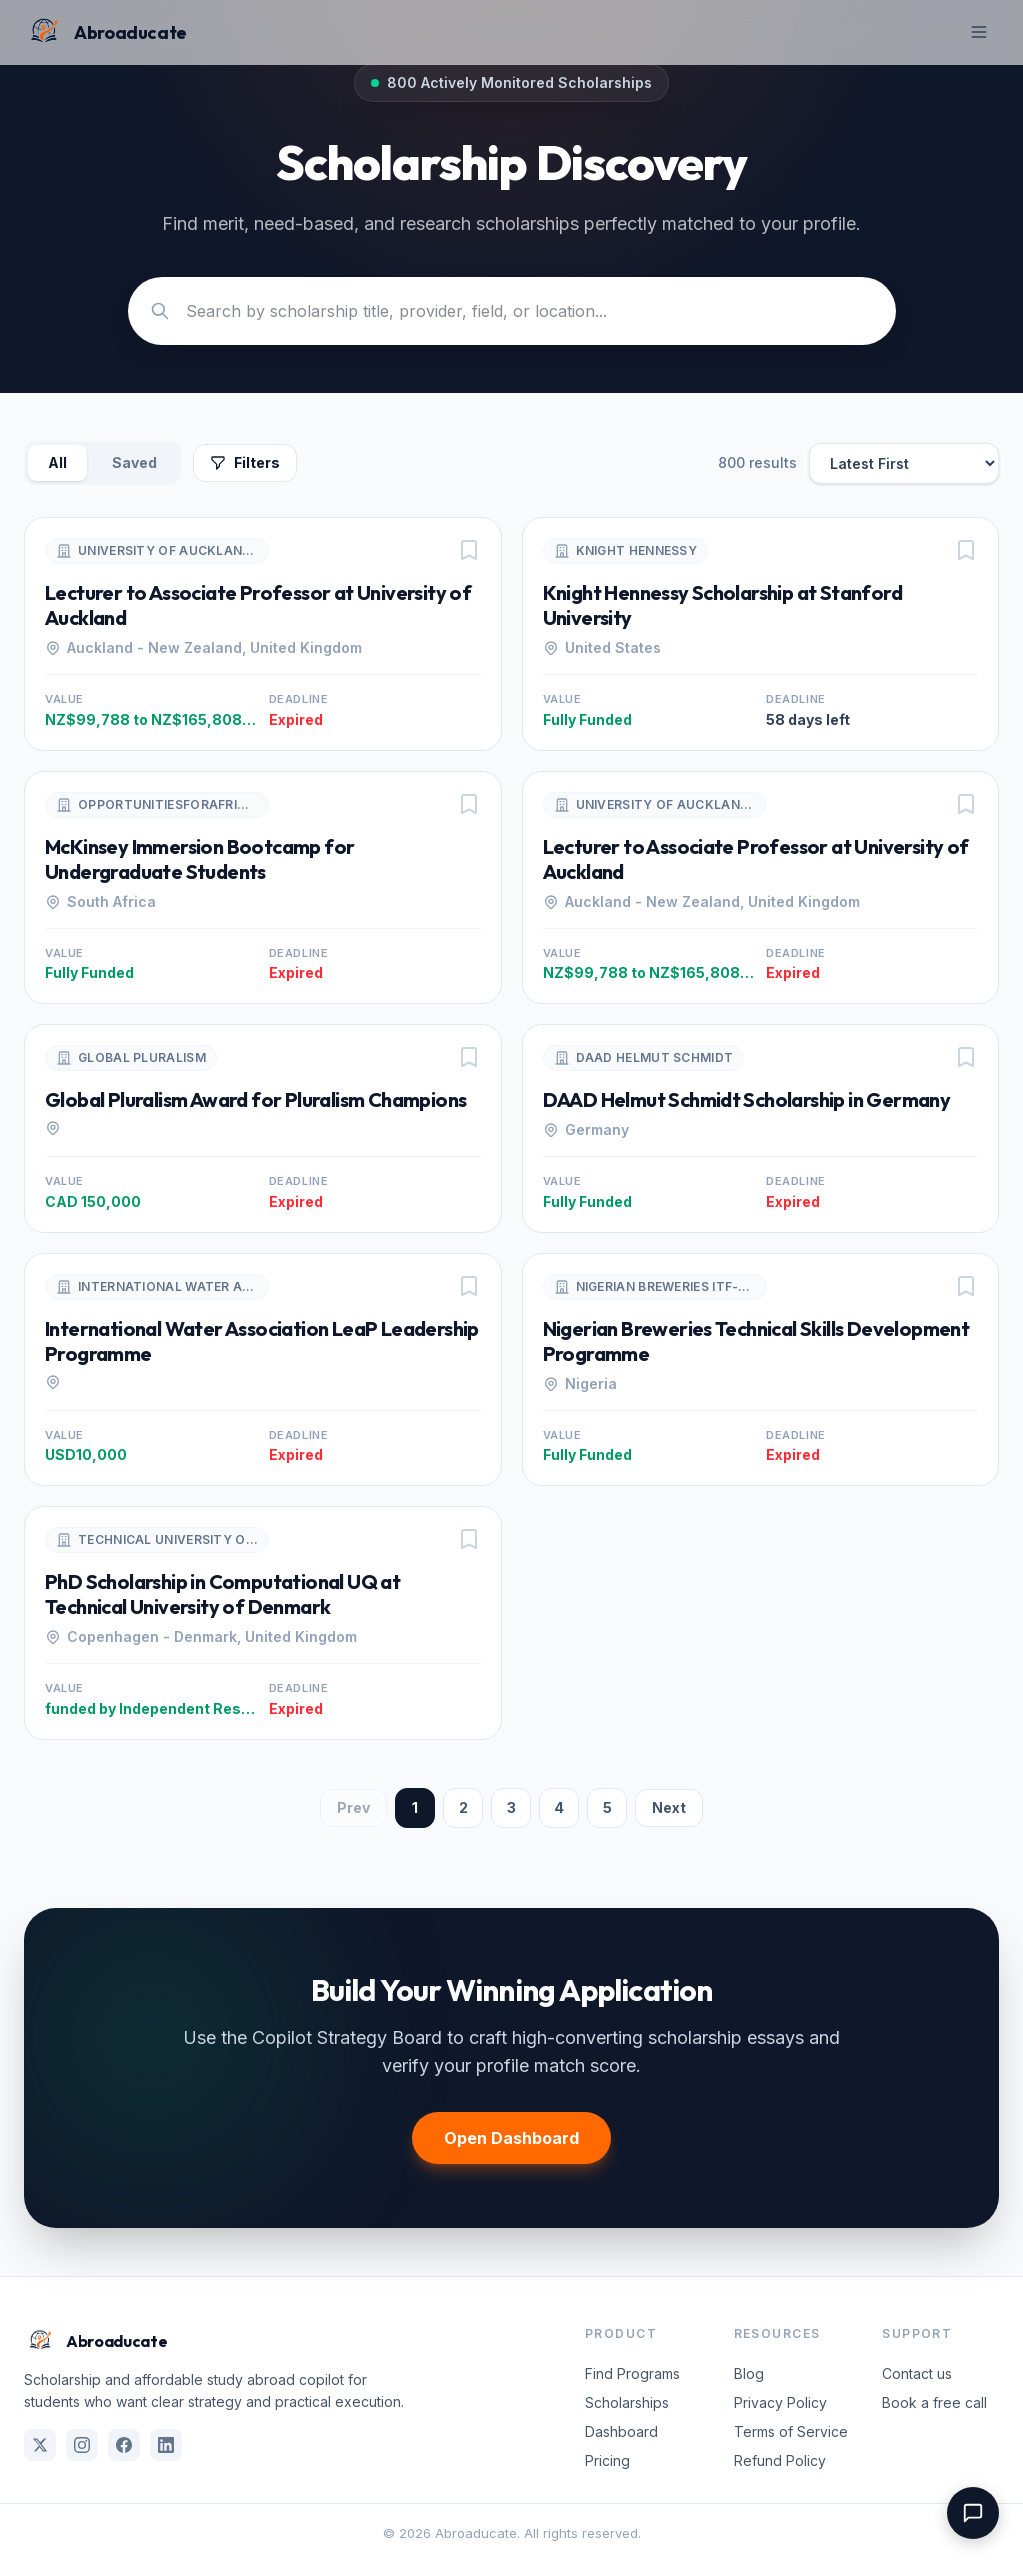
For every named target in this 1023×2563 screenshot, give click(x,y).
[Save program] (469, 550)
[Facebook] (124, 2445)
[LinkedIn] (166, 2445)
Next (669, 1807)
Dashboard (621, 2431)
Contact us (917, 2373)
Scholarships (627, 2402)
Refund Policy (780, 2460)
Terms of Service (791, 2431)
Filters (245, 462)
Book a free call (934, 2402)
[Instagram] (82, 2445)
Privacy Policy (780, 2402)
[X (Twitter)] (40, 2445)
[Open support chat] (973, 2513)
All (57, 462)
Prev (353, 1807)
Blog (749, 2373)
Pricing (607, 2460)
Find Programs (632, 2373)
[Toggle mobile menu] (979, 32)
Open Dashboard (511, 2138)
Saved (134, 462)
